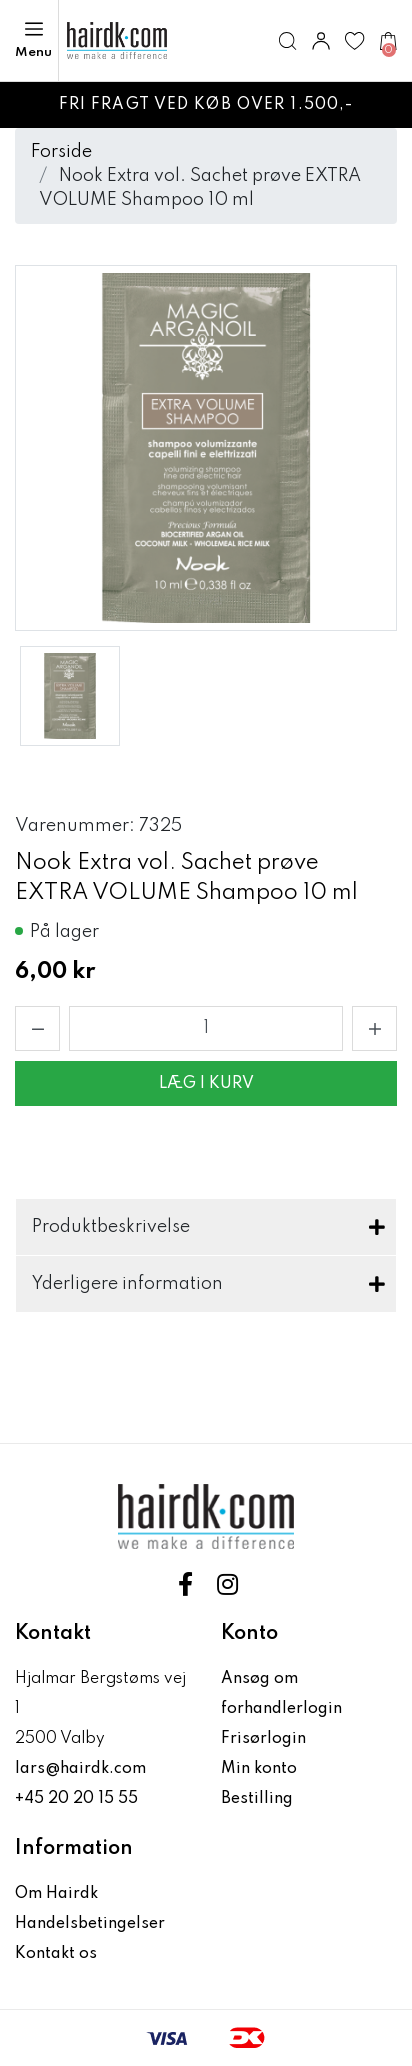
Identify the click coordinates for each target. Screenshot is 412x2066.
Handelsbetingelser (90, 1924)
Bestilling (257, 1799)
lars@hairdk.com (80, 1769)
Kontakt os (56, 1954)
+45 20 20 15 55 (76, 1799)
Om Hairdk (56, 1894)
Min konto (259, 1769)
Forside (61, 152)
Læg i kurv (206, 1084)
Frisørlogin (263, 1739)
